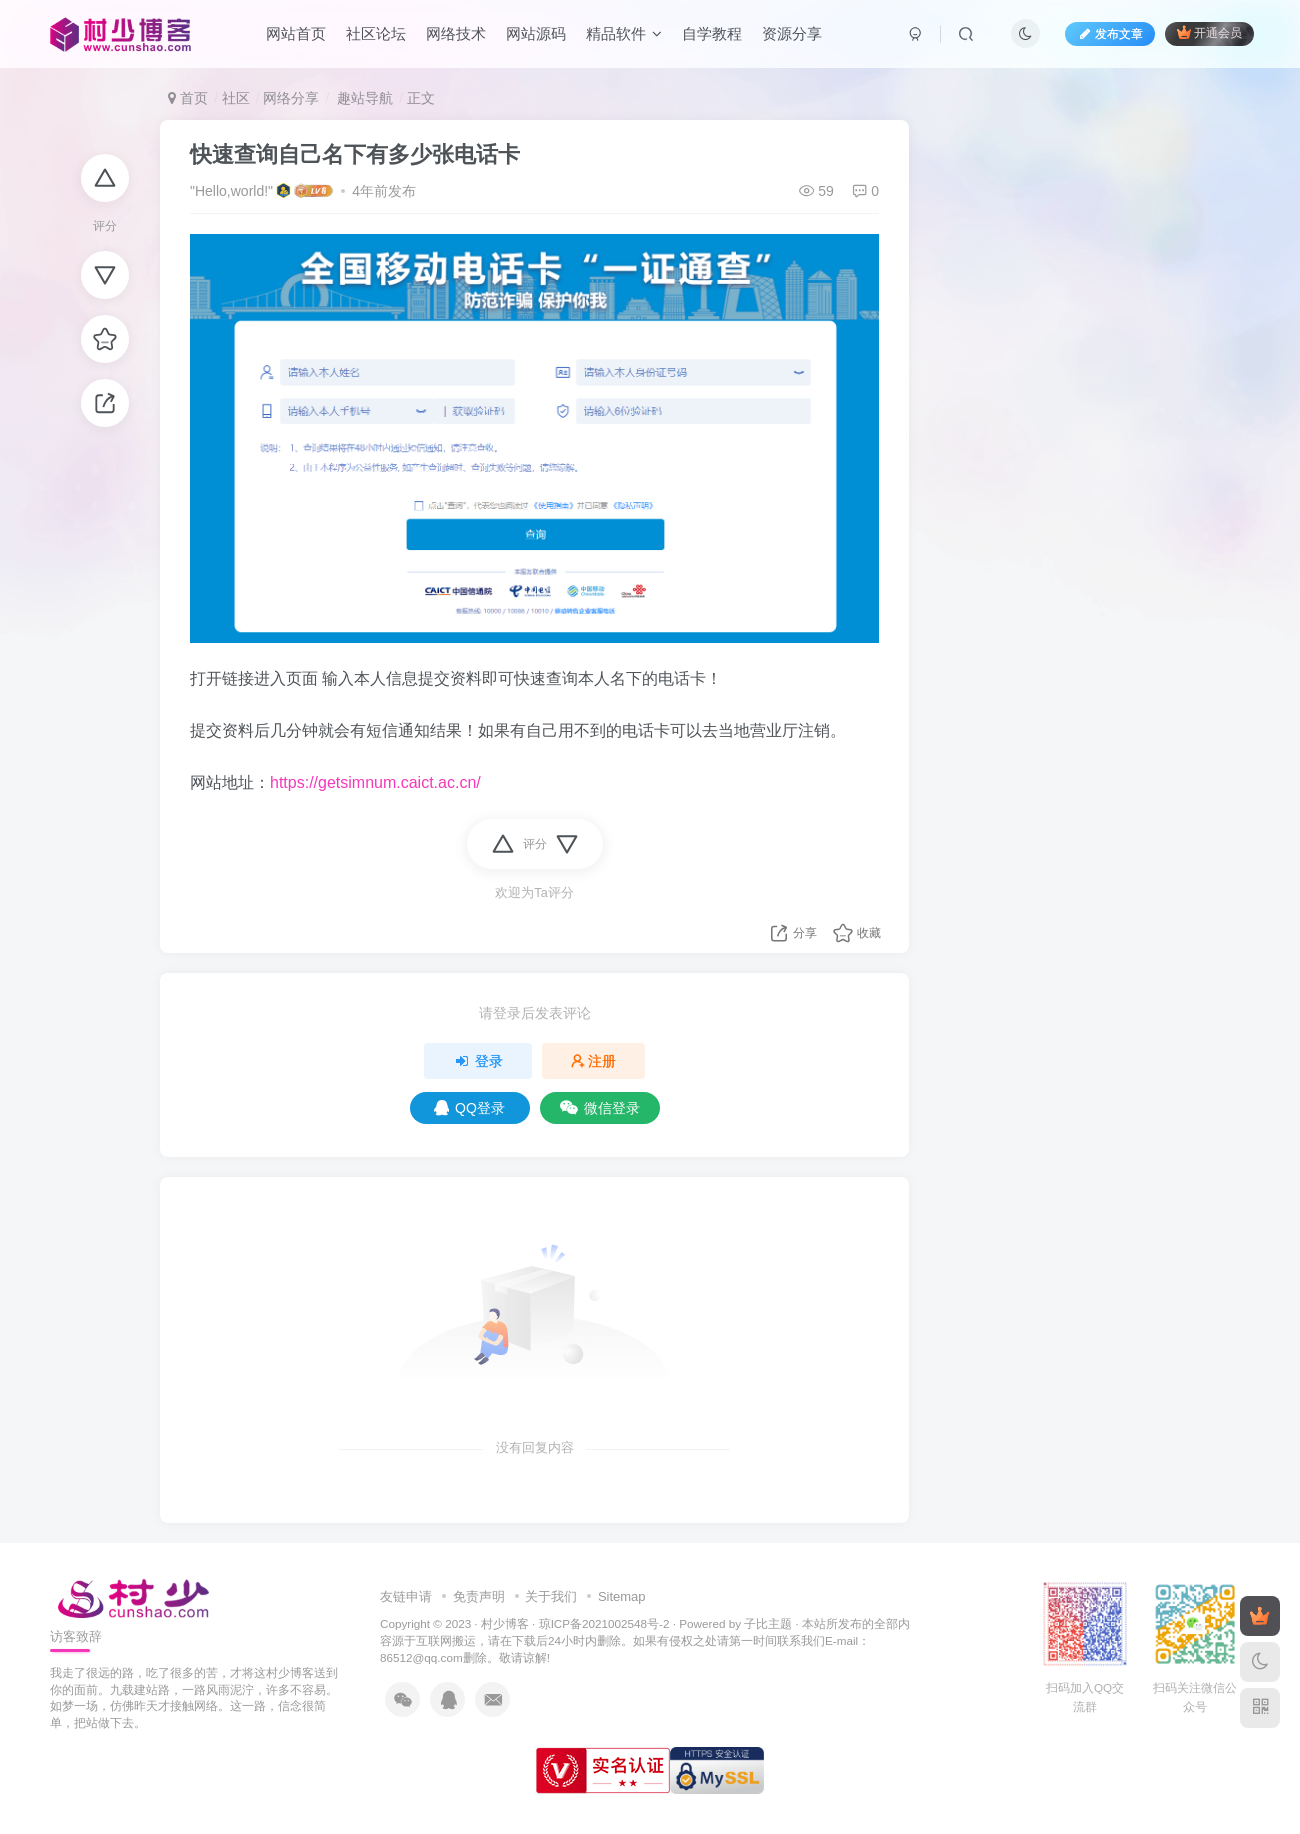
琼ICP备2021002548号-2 (604, 1623)
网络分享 (291, 98)
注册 (594, 1061)
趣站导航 (363, 98)
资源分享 (792, 33)
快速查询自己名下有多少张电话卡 (355, 154)
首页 (188, 98)
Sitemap (622, 1596)
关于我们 (551, 1596)
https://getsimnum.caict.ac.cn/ (375, 782)
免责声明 (479, 1596)
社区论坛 (376, 33)
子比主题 (768, 1623)
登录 (478, 1061)
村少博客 (505, 1623)
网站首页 (296, 33)
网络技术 (456, 33)
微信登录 (600, 1108)
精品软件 (624, 33)
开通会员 (1209, 32)
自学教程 (712, 33)
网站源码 (536, 33)
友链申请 (406, 1596)
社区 (236, 98)
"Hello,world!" (231, 191)
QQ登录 (469, 1108)
